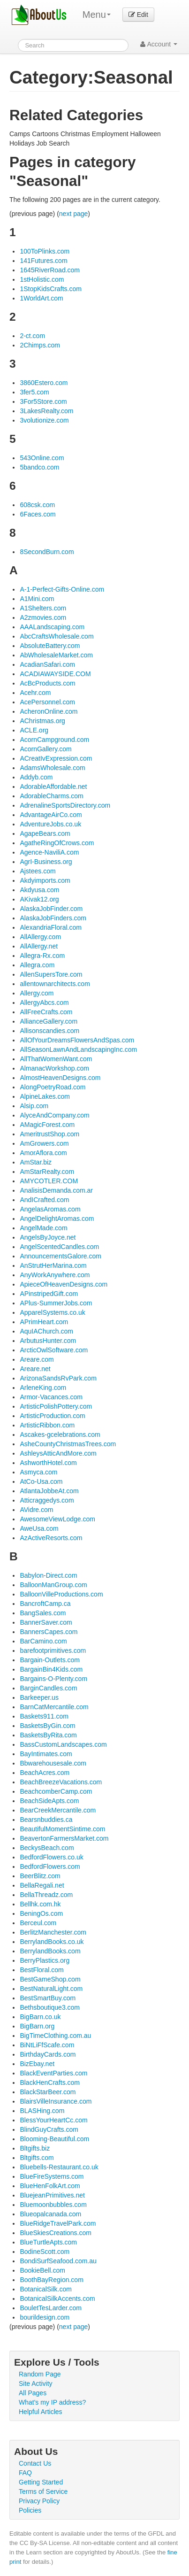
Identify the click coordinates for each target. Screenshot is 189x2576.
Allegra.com (37, 965)
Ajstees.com (37, 871)
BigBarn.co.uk (40, 2017)
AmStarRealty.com (47, 1171)
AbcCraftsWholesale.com (56, 636)
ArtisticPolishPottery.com (56, 1406)
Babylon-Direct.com (48, 1575)
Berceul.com (38, 1923)
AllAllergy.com (40, 937)
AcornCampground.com (54, 739)
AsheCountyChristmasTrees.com (68, 1444)
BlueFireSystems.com (51, 2176)
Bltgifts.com (36, 2157)
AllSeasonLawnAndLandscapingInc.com (78, 1049)
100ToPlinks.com (44, 251)
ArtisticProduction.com (52, 1415)
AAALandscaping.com (52, 627)
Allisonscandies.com (49, 1030)
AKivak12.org (39, 899)
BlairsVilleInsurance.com (55, 2101)
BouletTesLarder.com (51, 2308)
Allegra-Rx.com (42, 955)
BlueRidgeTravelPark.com (58, 2223)
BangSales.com (43, 1613)
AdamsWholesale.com (52, 767)
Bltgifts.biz (35, 2148)
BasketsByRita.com (48, 1735)
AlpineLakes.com (45, 1096)
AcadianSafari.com (47, 664)
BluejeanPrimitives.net (52, 2195)
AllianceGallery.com (48, 1021)
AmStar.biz (36, 1162)
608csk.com (37, 505)
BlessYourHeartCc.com (53, 2120)
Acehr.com (35, 692)
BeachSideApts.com (49, 1801)
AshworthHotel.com (48, 1462)
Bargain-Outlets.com (50, 1660)
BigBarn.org (37, 2026)
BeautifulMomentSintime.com (62, 1829)
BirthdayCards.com (48, 2054)
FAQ (25, 2472)
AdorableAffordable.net (53, 786)
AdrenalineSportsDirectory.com (65, 805)
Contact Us (35, 2463)
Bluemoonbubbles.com (53, 2204)
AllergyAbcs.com (44, 1002)
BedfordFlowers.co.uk (51, 1857)
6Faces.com (37, 514)
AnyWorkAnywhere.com (55, 1275)
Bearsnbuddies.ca (46, 1819)
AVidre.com (36, 1509)
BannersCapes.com (48, 1631)
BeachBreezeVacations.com (61, 1782)
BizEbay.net (37, 2063)
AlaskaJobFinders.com (53, 918)
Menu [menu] (97, 14)
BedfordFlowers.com (50, 1866)
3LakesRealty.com (46, 411)
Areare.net (35, 1369)
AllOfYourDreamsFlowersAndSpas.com (77, 1040)
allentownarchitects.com (55, 983)
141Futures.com (43, 260)
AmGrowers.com (44, 1143)
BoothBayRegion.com (51, 2279)
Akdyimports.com (45, 880)
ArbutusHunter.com (48, 1340)
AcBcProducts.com (47, 683)
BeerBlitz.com (40, 1876)
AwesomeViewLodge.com (57, 1519)
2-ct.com (32, 335)
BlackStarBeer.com (48, 2092)
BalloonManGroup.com (53, 1585)
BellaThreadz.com (46, 1894)
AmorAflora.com (43, 1153)
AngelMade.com (43, 1228)
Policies (30, 2510)
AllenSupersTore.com (51, 974)
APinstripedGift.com (49, 1293)
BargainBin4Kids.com (51, 1669)
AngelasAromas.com (50, 1209)
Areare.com (36, 1359)
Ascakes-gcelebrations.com (60, 1434)
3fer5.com (34, 392)
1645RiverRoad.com (50, 270)
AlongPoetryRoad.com (52, 1087)
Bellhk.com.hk (40, 1904)
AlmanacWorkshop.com (54, 1068)
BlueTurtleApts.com (48, 2242)
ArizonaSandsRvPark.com (58, 1378)
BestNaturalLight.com (51, 1988)
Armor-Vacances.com (51, 1397)
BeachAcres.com (44, 1772)
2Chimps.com (40, 345)
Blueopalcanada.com (50, 2214)
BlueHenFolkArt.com (50, 2186)
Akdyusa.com (39, 890)
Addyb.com (36, 777)
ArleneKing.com (43, 1387)
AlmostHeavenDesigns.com (60, 1077)
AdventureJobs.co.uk (50, 824)
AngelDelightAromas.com (57, 1218)
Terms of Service (43, 2491)
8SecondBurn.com (47, 551)
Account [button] (158, 44)
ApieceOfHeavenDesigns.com (63, 1284)
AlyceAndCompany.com (54, 1115)
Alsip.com (34, 1106)
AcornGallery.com (45, 749)
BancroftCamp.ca (45, 1603)
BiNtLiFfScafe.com (47, 2045)
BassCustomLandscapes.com (63, 1744)
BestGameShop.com (50, 1979)
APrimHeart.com (44, 1322)
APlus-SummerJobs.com (56, 1303)
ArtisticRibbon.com (47, 1425)
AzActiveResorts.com (51, 1538)
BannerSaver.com (46, 1622)
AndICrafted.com (44, 1199)
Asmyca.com (38, 1472)
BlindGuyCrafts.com (49, 2129)
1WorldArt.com (41, 298)
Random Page (40, 2374)
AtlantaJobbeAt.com (49, 1491)
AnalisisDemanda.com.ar (56, 1190)
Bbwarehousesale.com (53, 1763)
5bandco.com (39, 467)
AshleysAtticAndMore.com (58, 1453)
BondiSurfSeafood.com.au (58, 2261)
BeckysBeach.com (47, 1847)
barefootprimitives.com (53, 1650)
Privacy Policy (39, 2501)
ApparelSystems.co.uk (52, 1312)
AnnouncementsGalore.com (60, 1256)
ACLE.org (34, 730)
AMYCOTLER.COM (49, 1181)
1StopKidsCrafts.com (51, 289)
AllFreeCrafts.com (46, 1012)
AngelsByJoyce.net (48, 1237)
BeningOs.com (41, 1913)
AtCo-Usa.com (41, 1481)
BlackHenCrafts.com (50, 2082)
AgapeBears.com (45, 833)
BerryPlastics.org (44, 1960)
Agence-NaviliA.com (49, 852)
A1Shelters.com (43, 608)
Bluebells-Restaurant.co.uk (59, 2167)
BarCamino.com (43, 1641)
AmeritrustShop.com (49, 1134)
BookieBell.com (42, 2270)
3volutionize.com (44, 420)
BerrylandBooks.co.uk (51, 1941)
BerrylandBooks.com (50, 1951)
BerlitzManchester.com (53, 1932)
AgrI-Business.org (46, 861)
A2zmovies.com (43, 617)
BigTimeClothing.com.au (55, 2035)
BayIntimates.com (46, 1754)
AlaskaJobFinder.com (51, 908)
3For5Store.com (43, 401)
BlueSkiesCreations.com (55, 2233)
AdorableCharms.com (51, 796)
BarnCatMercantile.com (54, 1707)
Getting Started (41, 2482)
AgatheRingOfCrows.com (57, 843)
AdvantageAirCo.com (51, 814)
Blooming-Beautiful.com (54, 2139)
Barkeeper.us (39, 1697)
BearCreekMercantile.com (58, 1810)
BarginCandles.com (48, 1688)
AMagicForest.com (47, 1124)
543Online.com (42, 458)
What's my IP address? (52, 2402)
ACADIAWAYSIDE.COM (55, 674)
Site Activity (36, 2383)
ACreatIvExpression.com (56, 758)
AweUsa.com (39, 1528)
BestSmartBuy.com (48, 1998)
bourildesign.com (44, 2317)
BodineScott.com (44, 2251)
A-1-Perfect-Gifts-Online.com (62, 589)
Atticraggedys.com (47, 1500)
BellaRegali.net (42, 1885)
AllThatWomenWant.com (56, 1059)
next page (73, 213)
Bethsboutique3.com (50, 2007)
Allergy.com (36, 993)
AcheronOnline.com (48, 711)
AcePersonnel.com (47, 702)
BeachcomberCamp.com (56, 1791)
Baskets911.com (44, 1716)
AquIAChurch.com (46, 1331)
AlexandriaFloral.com (51, 927)
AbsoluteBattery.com (50, 645)
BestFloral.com (41, 1970)
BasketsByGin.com (47, 1725)
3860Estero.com (44, 382)
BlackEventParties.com (53, 2073)
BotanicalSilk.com (46, 2289)
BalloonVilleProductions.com (61, 1594)
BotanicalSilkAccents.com (57, 2298)
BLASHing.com (42, 2110)
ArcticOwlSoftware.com (54, 1350)
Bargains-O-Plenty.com (53, 1678)
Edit (138, 14)
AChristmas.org (42, 721)
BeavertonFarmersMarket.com (64, 1838)
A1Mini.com (37, 598)
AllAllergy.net (39, 946)
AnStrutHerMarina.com (53, 1265)
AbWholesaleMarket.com (56, 655)
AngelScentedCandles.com (59, 1246)
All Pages (32, 2393)
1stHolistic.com (42, 279)
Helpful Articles (40, 2411)
